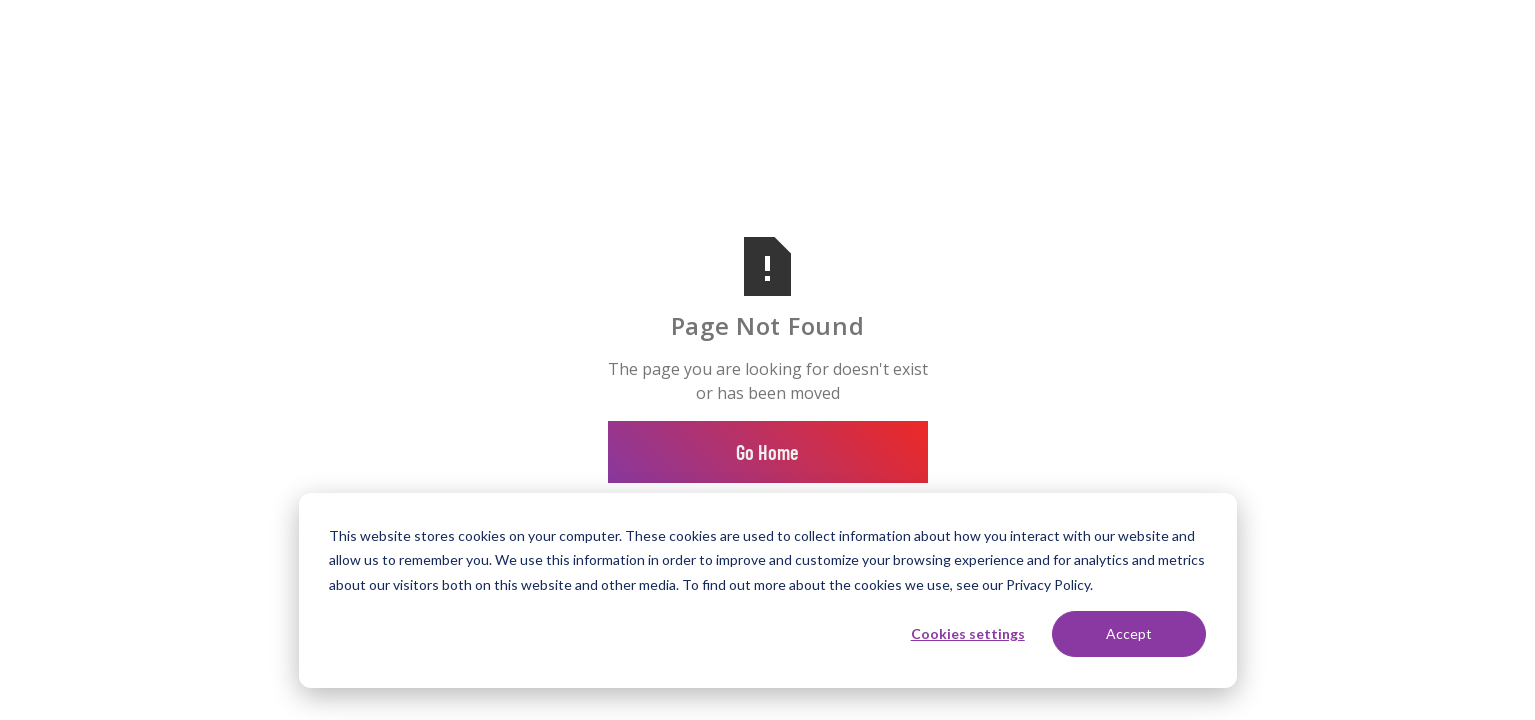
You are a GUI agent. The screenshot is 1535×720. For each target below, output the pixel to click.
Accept (1129, 633)
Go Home (767, 452)
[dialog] (768, 590)
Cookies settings (968, 633)
